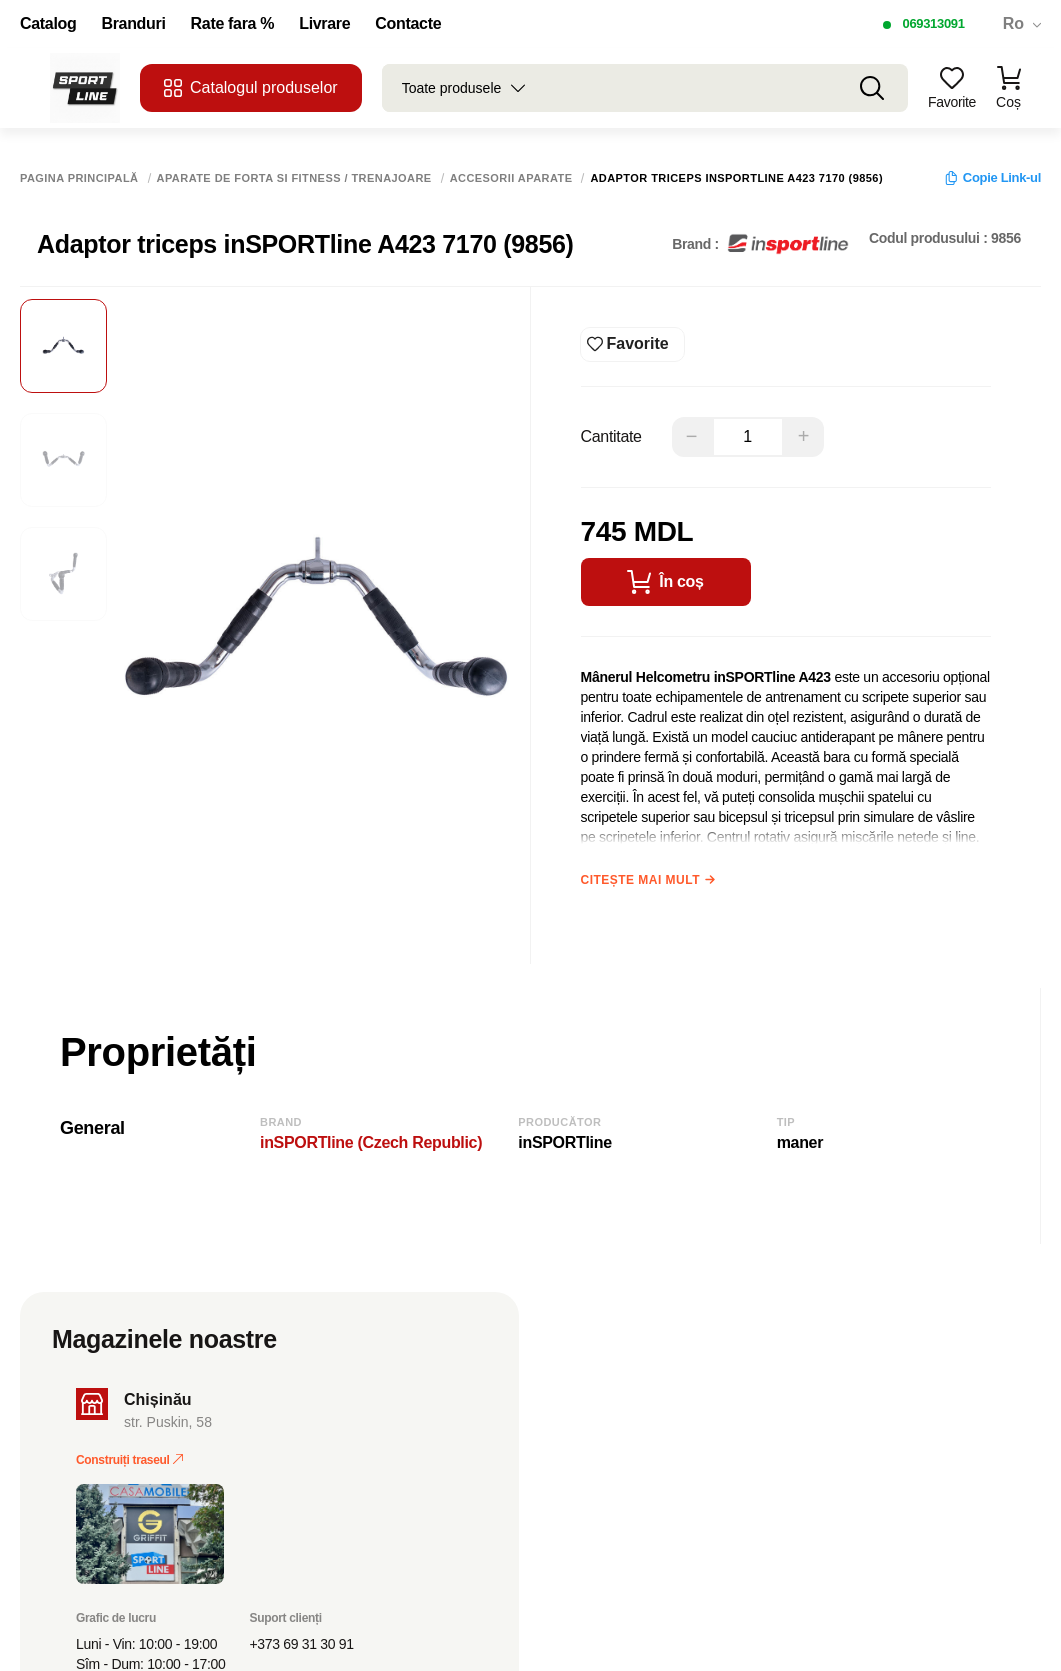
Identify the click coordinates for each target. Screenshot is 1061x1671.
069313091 (933, 23)
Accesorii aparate (511, 178)
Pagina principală (79, 178)
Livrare (324, 24)
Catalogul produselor (251, 88)
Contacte (408, 24)
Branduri (133, 24)
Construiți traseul (129, 1460)
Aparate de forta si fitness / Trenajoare (294, 178)
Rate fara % (233, 24)
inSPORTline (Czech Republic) (371, 1142)
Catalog (48, 24)
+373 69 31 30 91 (302, 1644)
